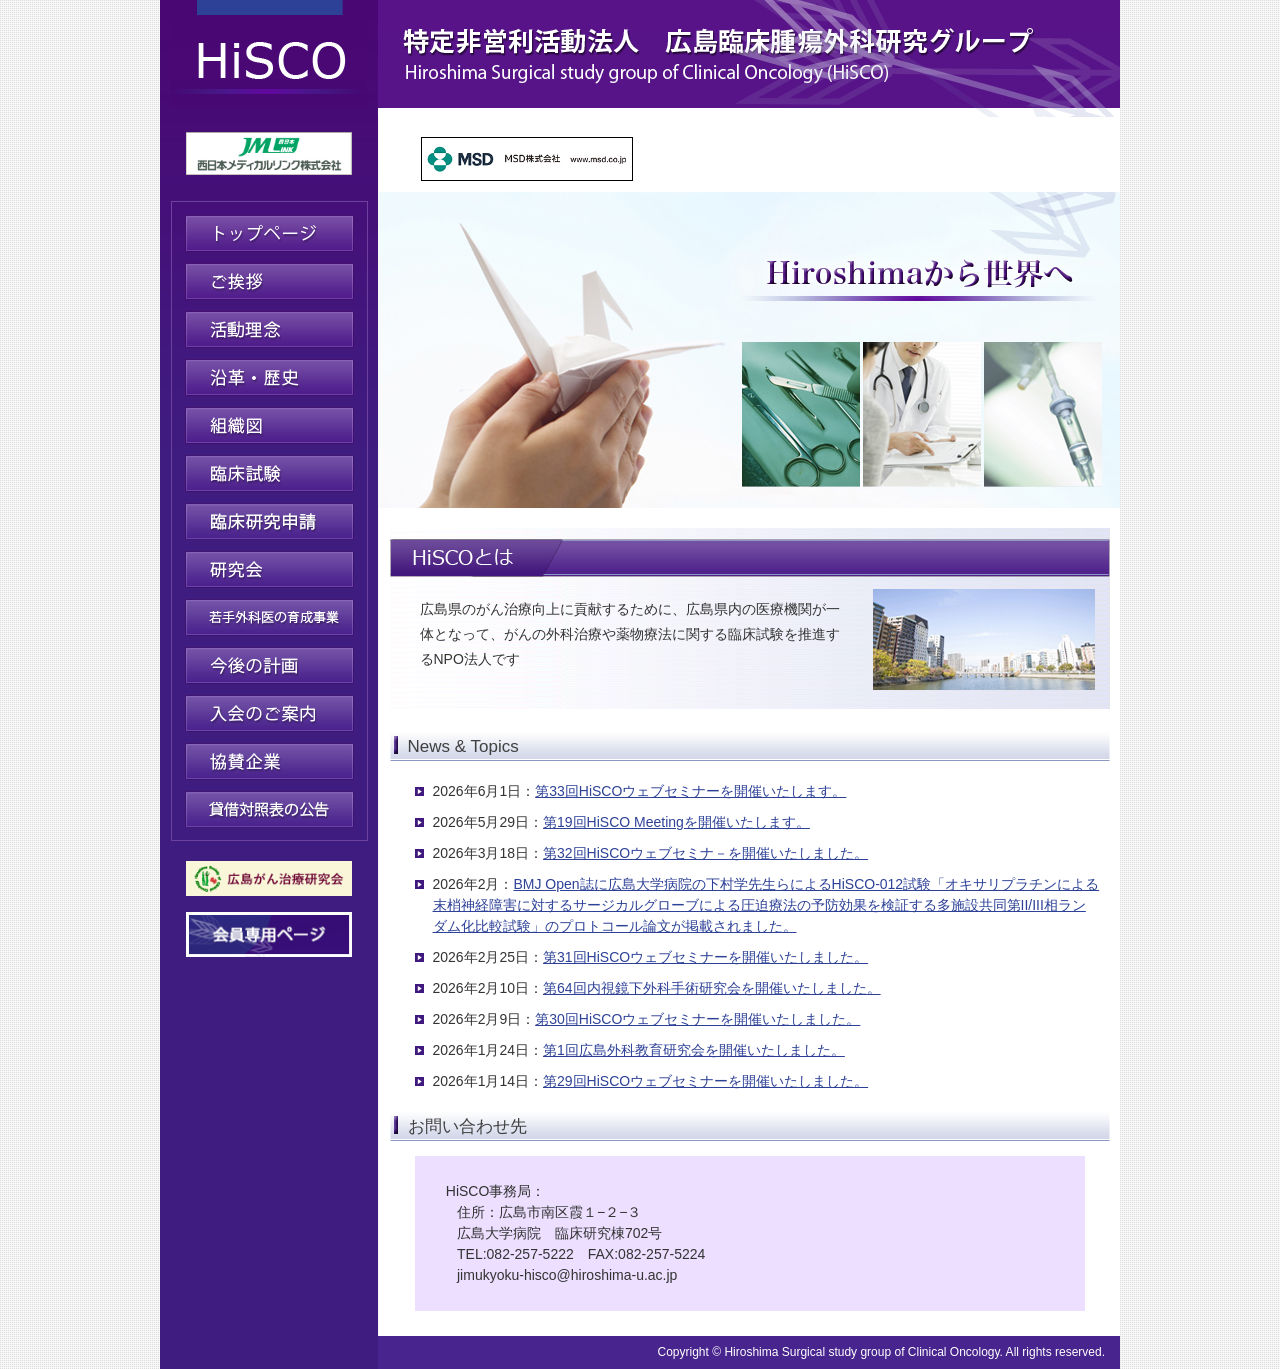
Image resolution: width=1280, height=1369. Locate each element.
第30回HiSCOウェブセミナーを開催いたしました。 (697, 1019)
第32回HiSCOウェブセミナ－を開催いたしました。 (705, 853)
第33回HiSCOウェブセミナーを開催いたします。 (690, 791)
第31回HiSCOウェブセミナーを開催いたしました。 (705, 957)
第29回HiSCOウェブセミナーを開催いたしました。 (705, 1081)
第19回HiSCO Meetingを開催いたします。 (676, 822)
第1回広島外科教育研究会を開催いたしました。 (694, 1050)
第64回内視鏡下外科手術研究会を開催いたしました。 (712, 988)
